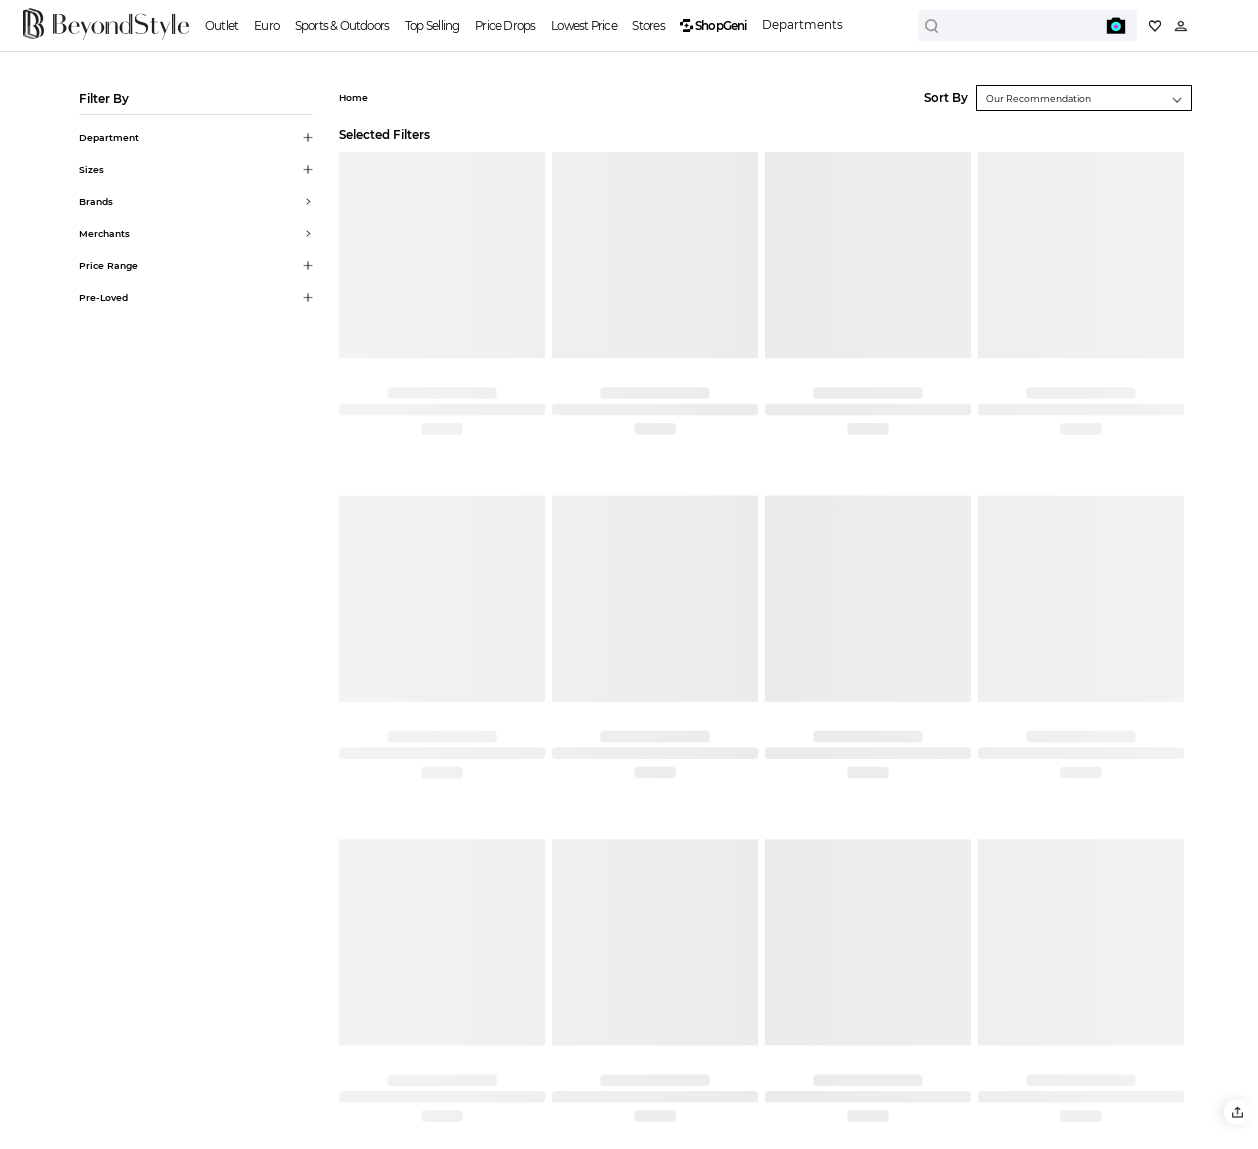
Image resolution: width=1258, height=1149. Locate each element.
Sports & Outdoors (342, 26)
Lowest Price (584, 26)
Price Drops (505, 26)
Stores (648, 26)
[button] (1237, 1112)
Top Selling (432, 26)
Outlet (221, 26)
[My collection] (1155, 26)
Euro (266, 26)
